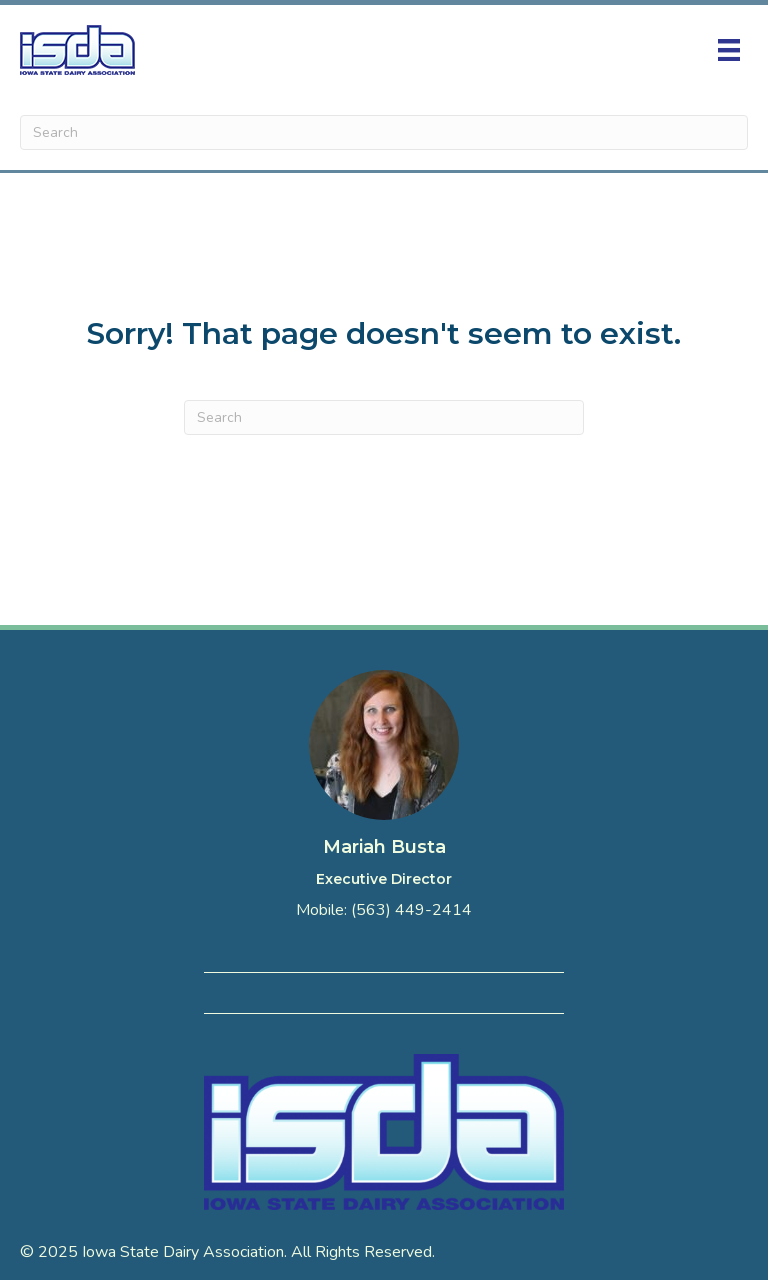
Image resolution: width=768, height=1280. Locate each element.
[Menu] (729, 50)
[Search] (384, 132)
